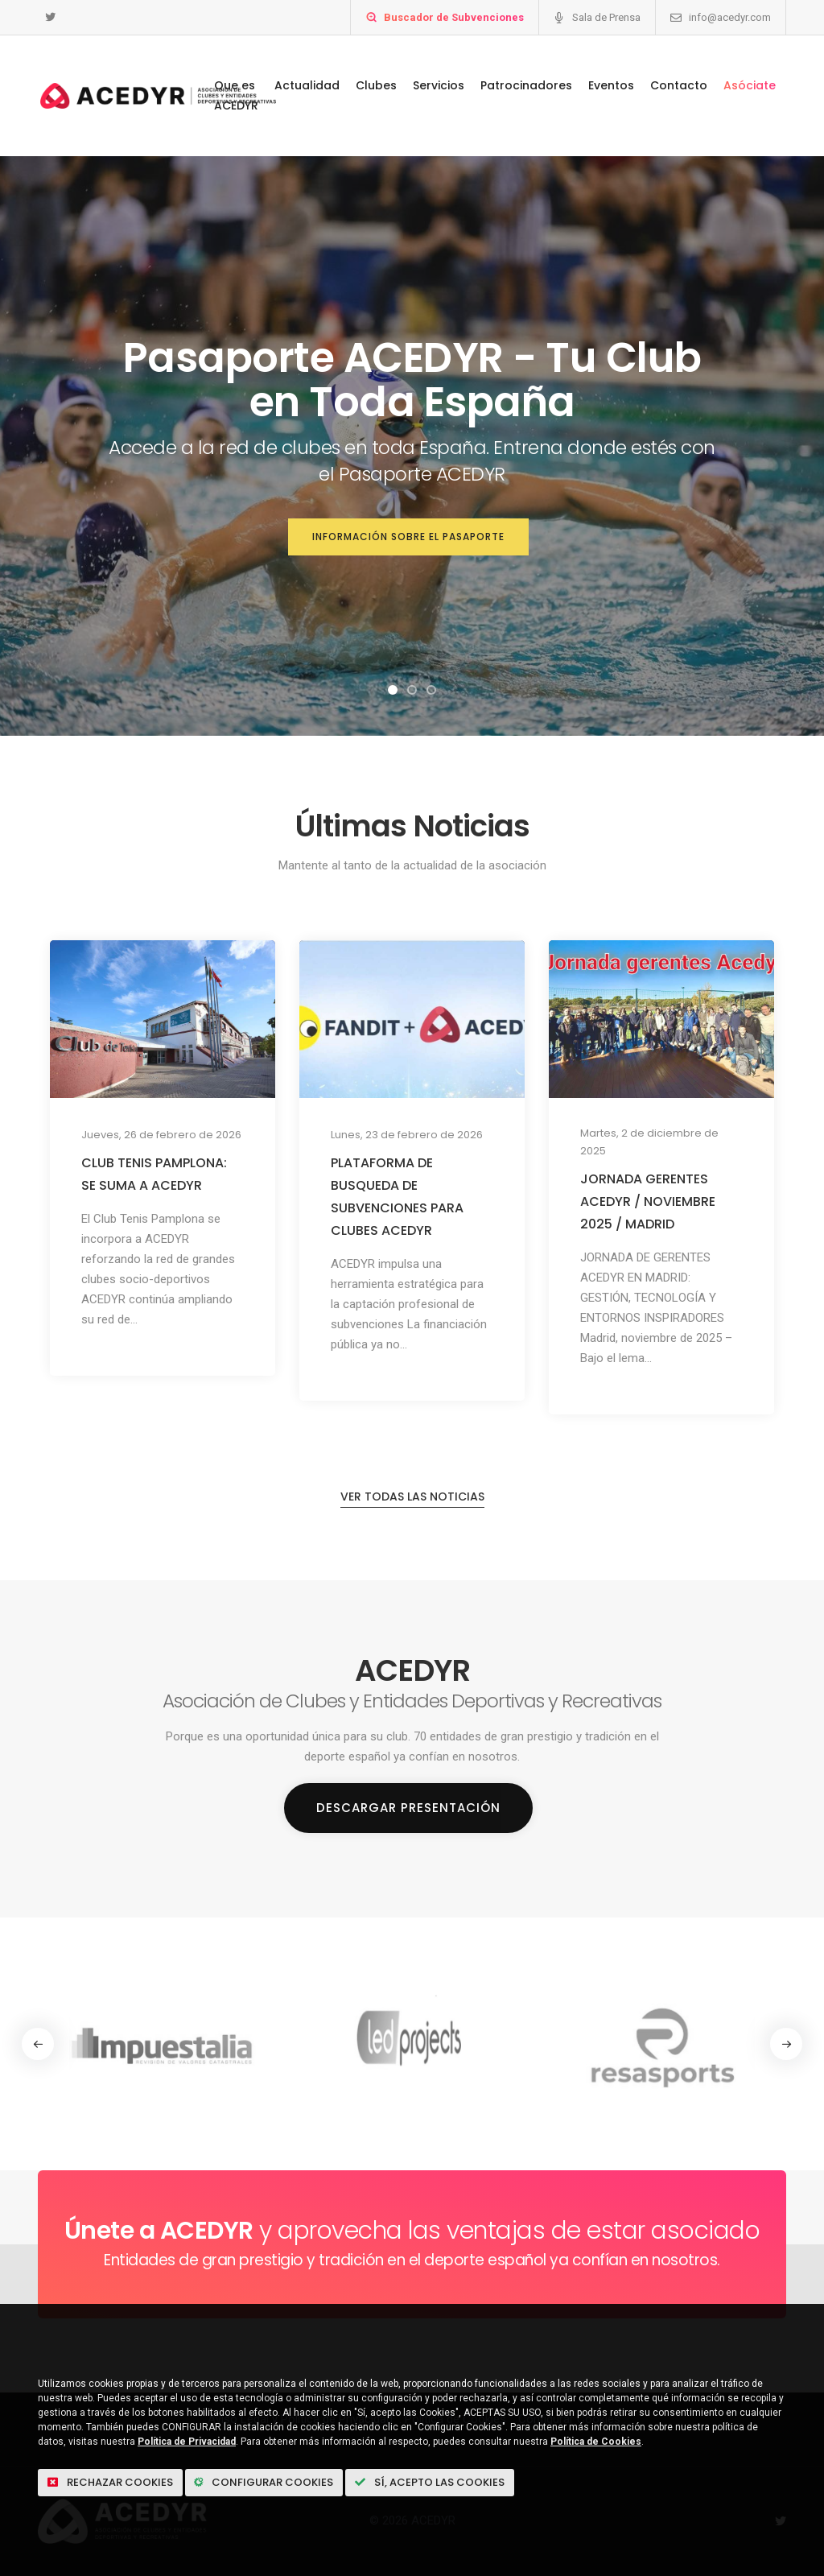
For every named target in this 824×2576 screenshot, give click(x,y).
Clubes (376, 85)
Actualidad (307, 85)
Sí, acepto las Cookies (430, 2482)
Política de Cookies (595, 2441)
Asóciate (749, 85)
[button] (393, 690)
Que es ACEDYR (236, 95)
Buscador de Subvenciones (454, 17)
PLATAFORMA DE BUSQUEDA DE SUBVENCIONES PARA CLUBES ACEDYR (397, 1197)
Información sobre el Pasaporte (408, 536)
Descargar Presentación (408, 1807)
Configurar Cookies (263, 2482)
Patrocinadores (526, 85)
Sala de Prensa (606, 17)
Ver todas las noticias (412, 1496)
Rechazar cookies (110, 2482)
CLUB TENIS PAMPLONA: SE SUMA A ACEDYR (154, 1174)
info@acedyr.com (730, 17)
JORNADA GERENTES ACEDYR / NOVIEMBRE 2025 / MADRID (647, 1201)
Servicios (438, 85)
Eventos (611, 85)
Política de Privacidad (187, 2441)
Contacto (678, 85)
